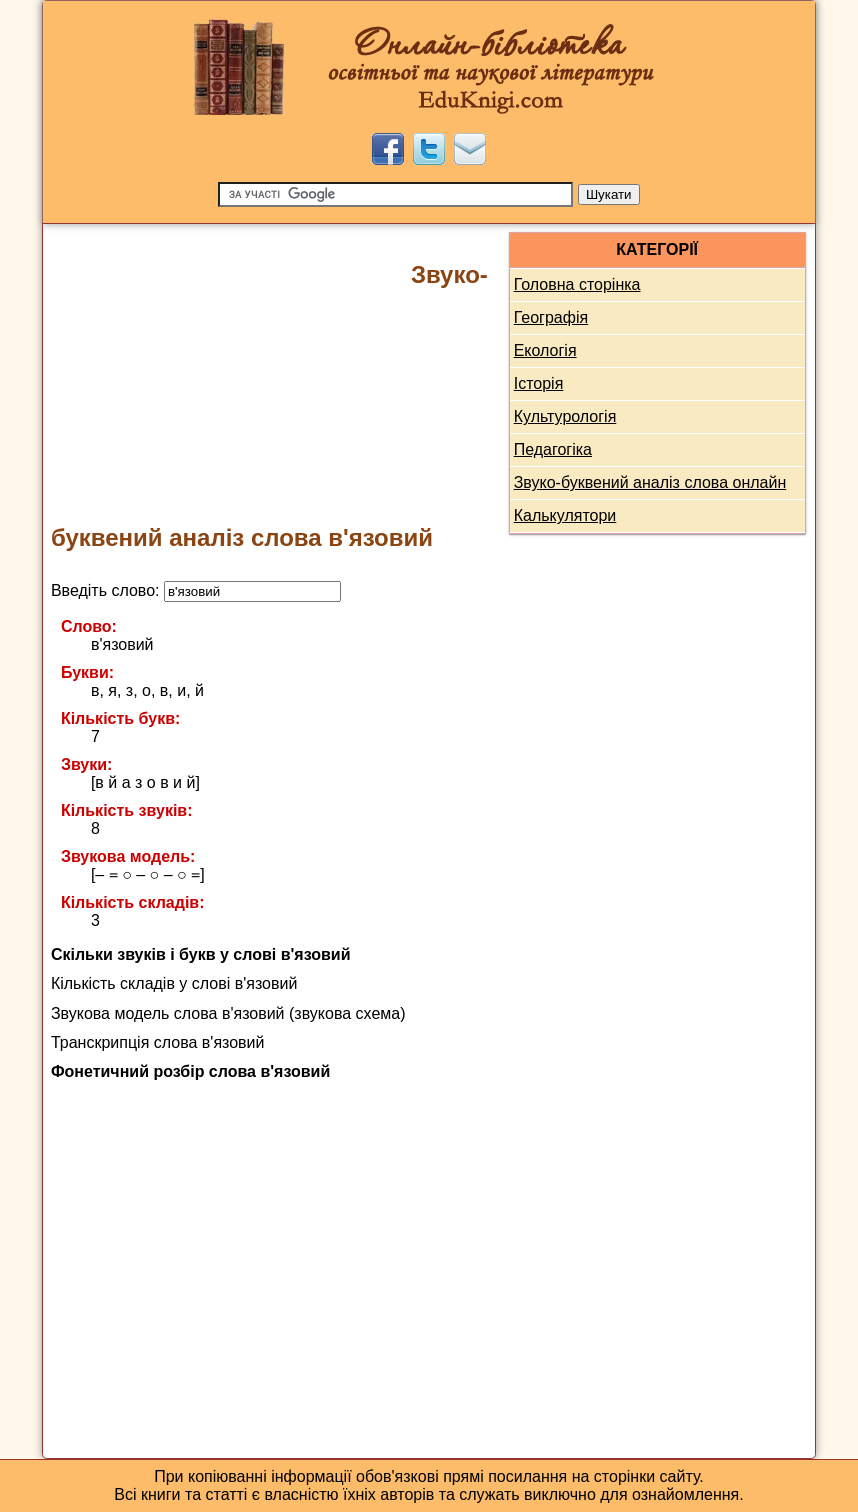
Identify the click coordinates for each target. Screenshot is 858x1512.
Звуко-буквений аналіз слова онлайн (650, 482)
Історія (539, 383)
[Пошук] (395, 194)
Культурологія (565, 416)
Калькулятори (565, 515)
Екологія (545, 350)
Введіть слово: (196, 590)
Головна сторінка (577, 284)
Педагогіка (553, 449)
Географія (551, 317)
